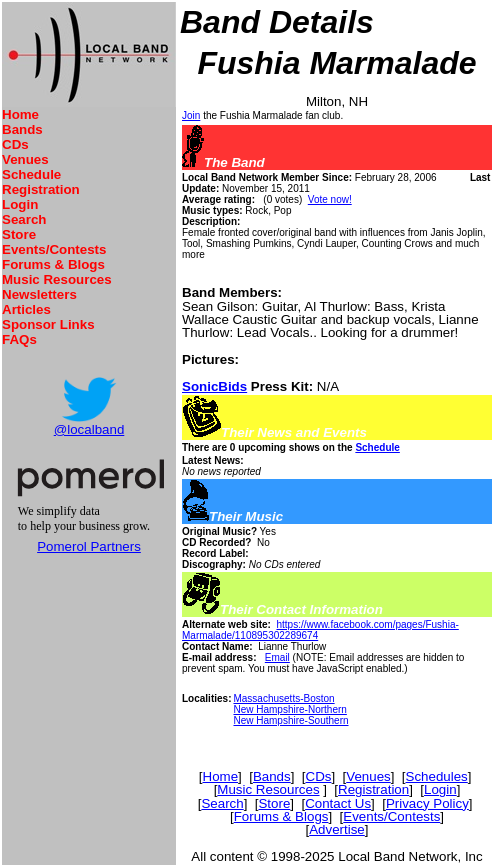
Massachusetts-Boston (283, 698)
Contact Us (338, 803)
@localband (89, 429)
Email (277, 657)
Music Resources (57, 279)
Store (19, 234)
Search (24, 219)
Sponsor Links (48, 324)
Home (20, 114)
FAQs (19, 339)
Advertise (337, 829)
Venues (25, 159)
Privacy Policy (427, 803)
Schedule (31, 174)
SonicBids (214, 386)
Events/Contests (54, 249)
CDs (15, 144)
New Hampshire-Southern (290, 720)
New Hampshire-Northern (289, 709)
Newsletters (39, 294)
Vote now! (330, 199)
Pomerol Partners (89, 546)
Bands (22, 129)
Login (20, 204)
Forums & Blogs (53, 264)
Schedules (437, 776)
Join (191, 115)
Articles (26, 309)
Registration (41, 189)
